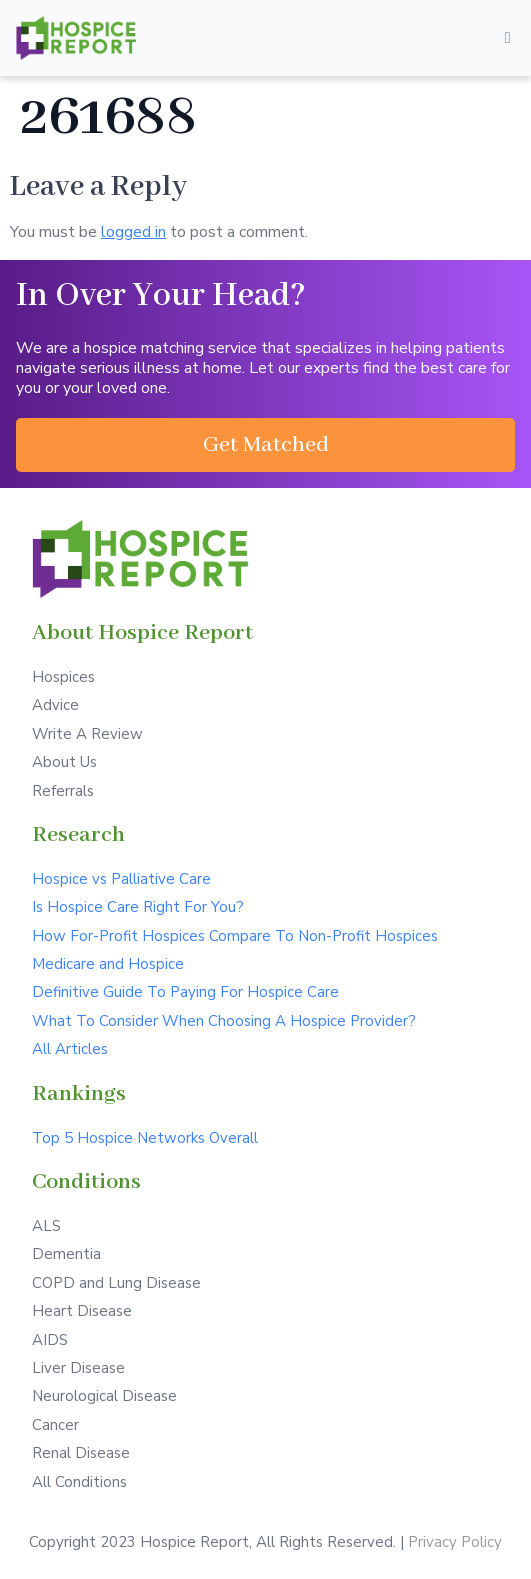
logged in (133, 232)
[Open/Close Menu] (508, 38)
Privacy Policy (455, 1542)
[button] (265, 445)
